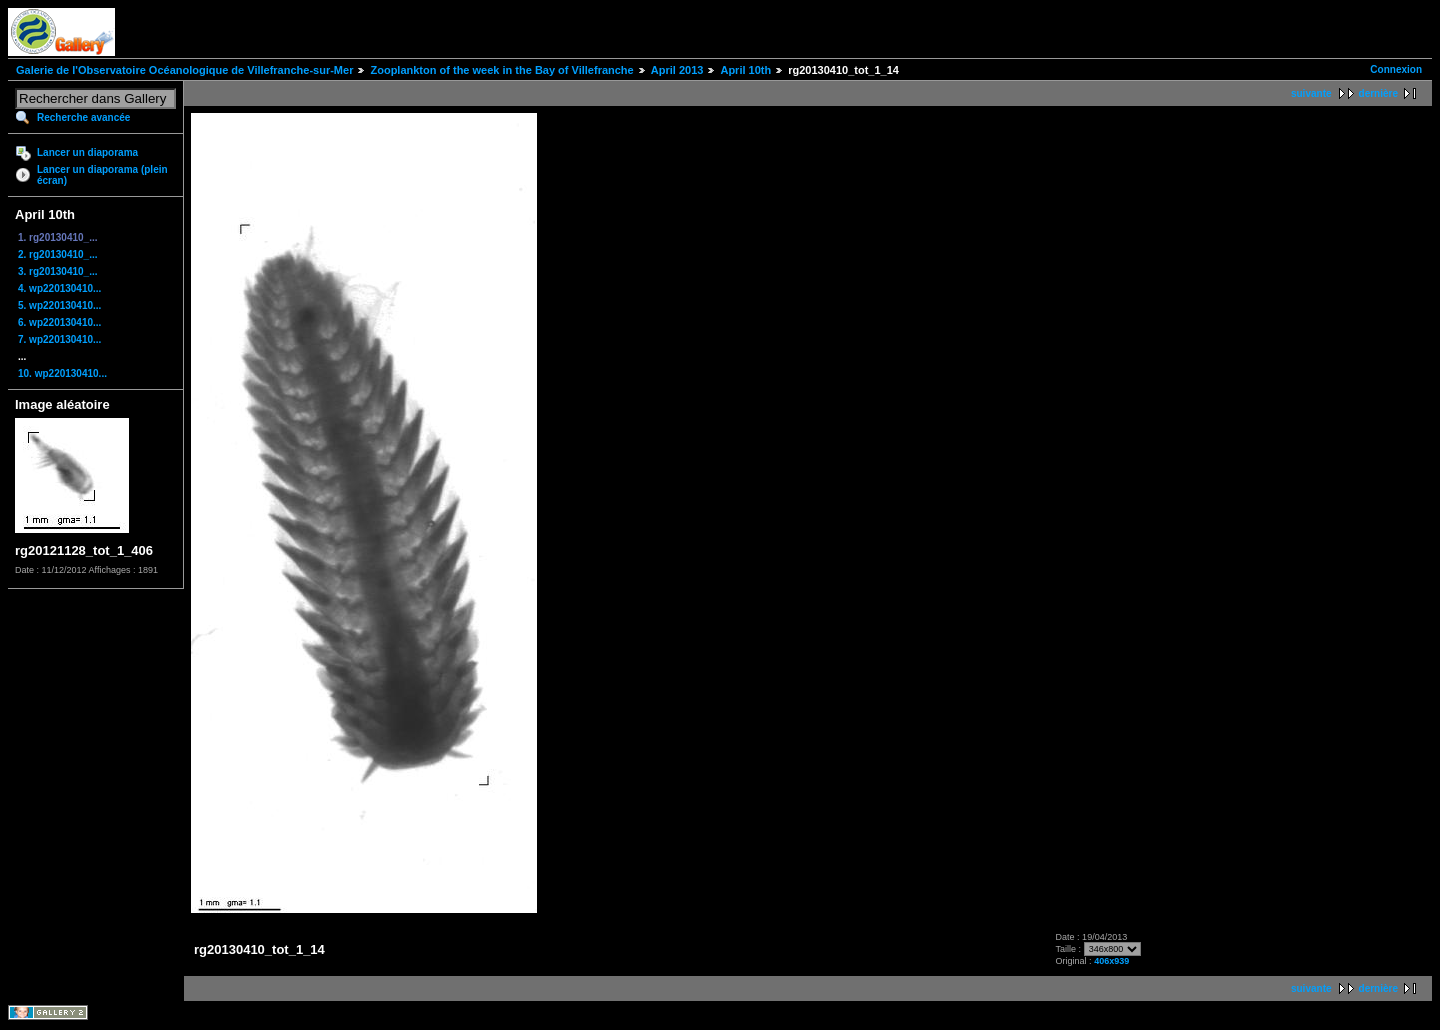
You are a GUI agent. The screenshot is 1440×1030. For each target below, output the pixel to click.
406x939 (1111, 961)
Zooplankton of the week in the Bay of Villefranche (501, 70)
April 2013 (677, 70)
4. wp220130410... (59, 288)
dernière (1378, 93)
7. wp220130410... (59, 339)
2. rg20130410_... (58, 254)
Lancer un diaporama (87, 152)
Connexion (1396, 69)
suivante (1311, 93)
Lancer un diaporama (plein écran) (102, 175)
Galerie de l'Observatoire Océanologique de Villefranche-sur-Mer (184, 70)
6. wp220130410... (59, 322)
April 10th (745, 70)
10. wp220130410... (62, 373)
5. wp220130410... (59, 305)
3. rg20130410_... (58, 271)
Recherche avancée (83, 117)
